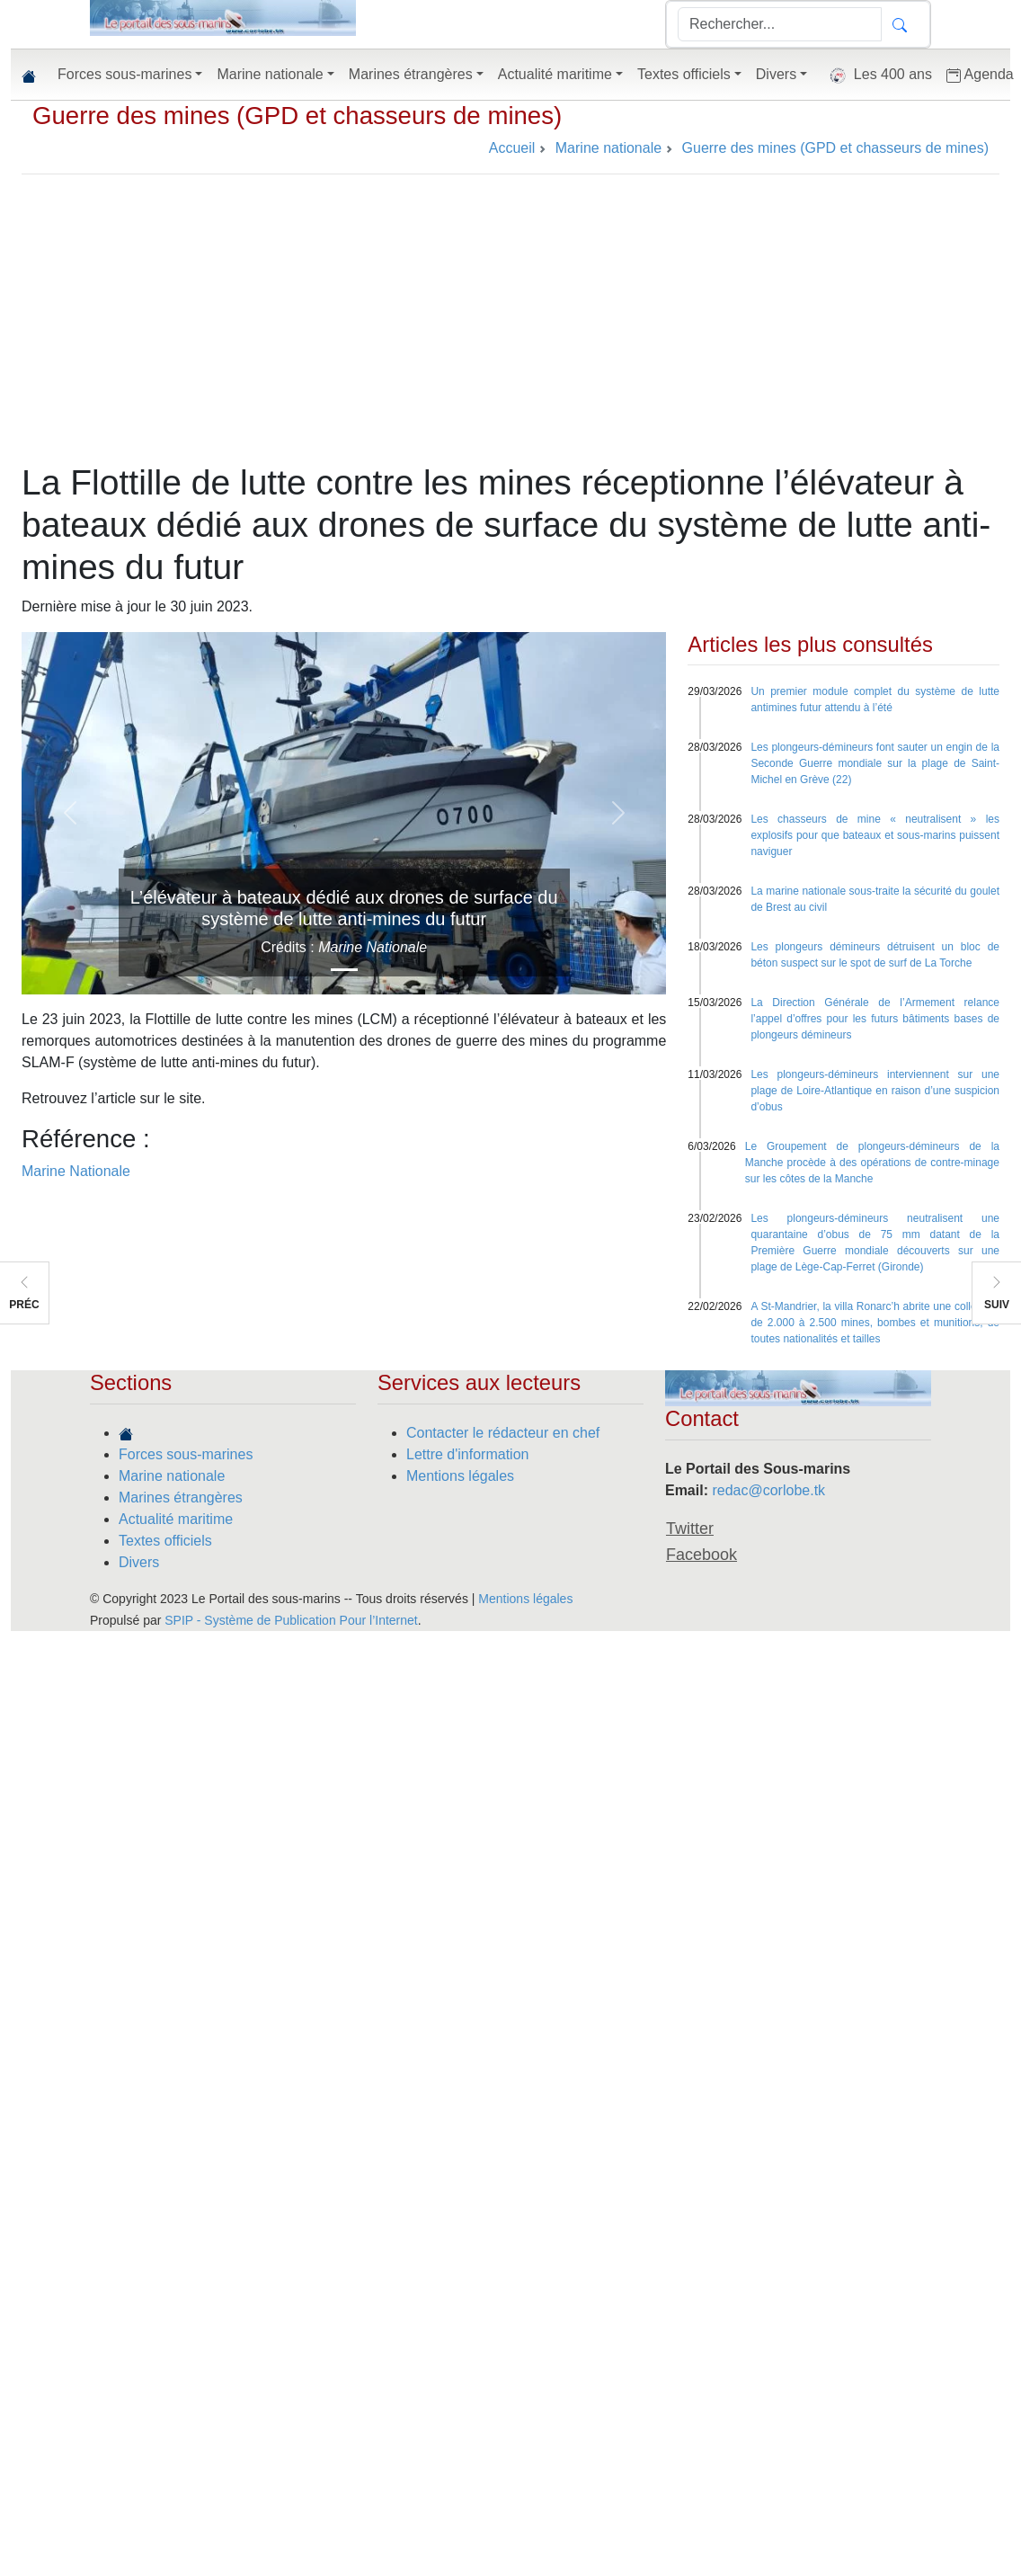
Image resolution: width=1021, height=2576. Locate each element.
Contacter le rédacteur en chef (502, 1432)
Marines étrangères (181, 1497)
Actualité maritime (176, 1519)
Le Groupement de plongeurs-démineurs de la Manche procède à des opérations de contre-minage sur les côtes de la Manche (872, 1162)
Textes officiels (165, 1540)
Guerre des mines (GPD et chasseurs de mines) (297, 115)
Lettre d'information (467, 1454)
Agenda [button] (980, 75)
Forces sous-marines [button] (124, 74)
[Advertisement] (510, 327)
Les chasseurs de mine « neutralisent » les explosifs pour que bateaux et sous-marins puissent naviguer (874, 835)
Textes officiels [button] (684, 74)
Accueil (512, 148)
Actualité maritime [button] (555, 74)
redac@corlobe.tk (768, 1490)
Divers (139, 1562)
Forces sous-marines (186, 1454)
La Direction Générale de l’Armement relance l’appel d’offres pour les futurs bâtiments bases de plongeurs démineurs (874, 1018)
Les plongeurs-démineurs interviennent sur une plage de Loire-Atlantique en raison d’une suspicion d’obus (874, 1090)
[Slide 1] (344, 969)
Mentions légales (460, 1476)
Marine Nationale (76, 1171)
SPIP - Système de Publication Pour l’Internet (290, 1620)
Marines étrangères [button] (411, 74)
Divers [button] (776, 74)
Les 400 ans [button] (876, 76)
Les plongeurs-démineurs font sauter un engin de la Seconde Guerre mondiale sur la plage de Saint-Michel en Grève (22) (874, 763)
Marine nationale (172, 1476)
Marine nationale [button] (270, 74)
